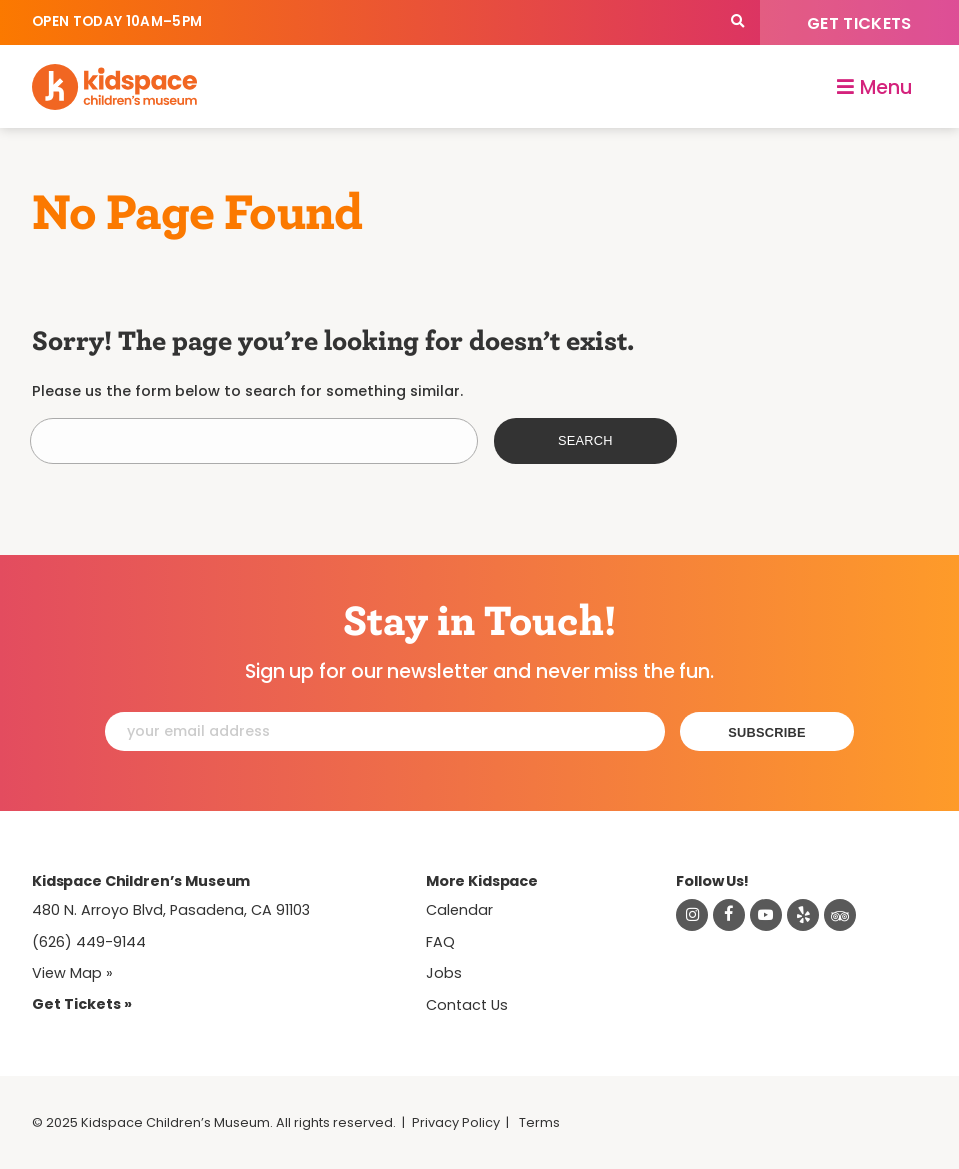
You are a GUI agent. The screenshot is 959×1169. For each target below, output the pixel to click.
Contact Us (467, 1005)
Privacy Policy (456, 1122)
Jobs (444, 973)
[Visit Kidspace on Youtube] (766, 915)
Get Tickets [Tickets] (859, 23)
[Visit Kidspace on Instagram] (692, 915)
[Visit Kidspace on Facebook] (729, 915)
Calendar (459, 910)
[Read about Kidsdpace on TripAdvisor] (840, 915)
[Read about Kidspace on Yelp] (803, 915)
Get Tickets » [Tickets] (82, 1004)
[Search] (737, 22)
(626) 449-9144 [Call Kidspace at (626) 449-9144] (89, 942)
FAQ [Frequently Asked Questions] (440, 942)
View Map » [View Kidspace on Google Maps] (72, 973)
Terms (539, 1122)
